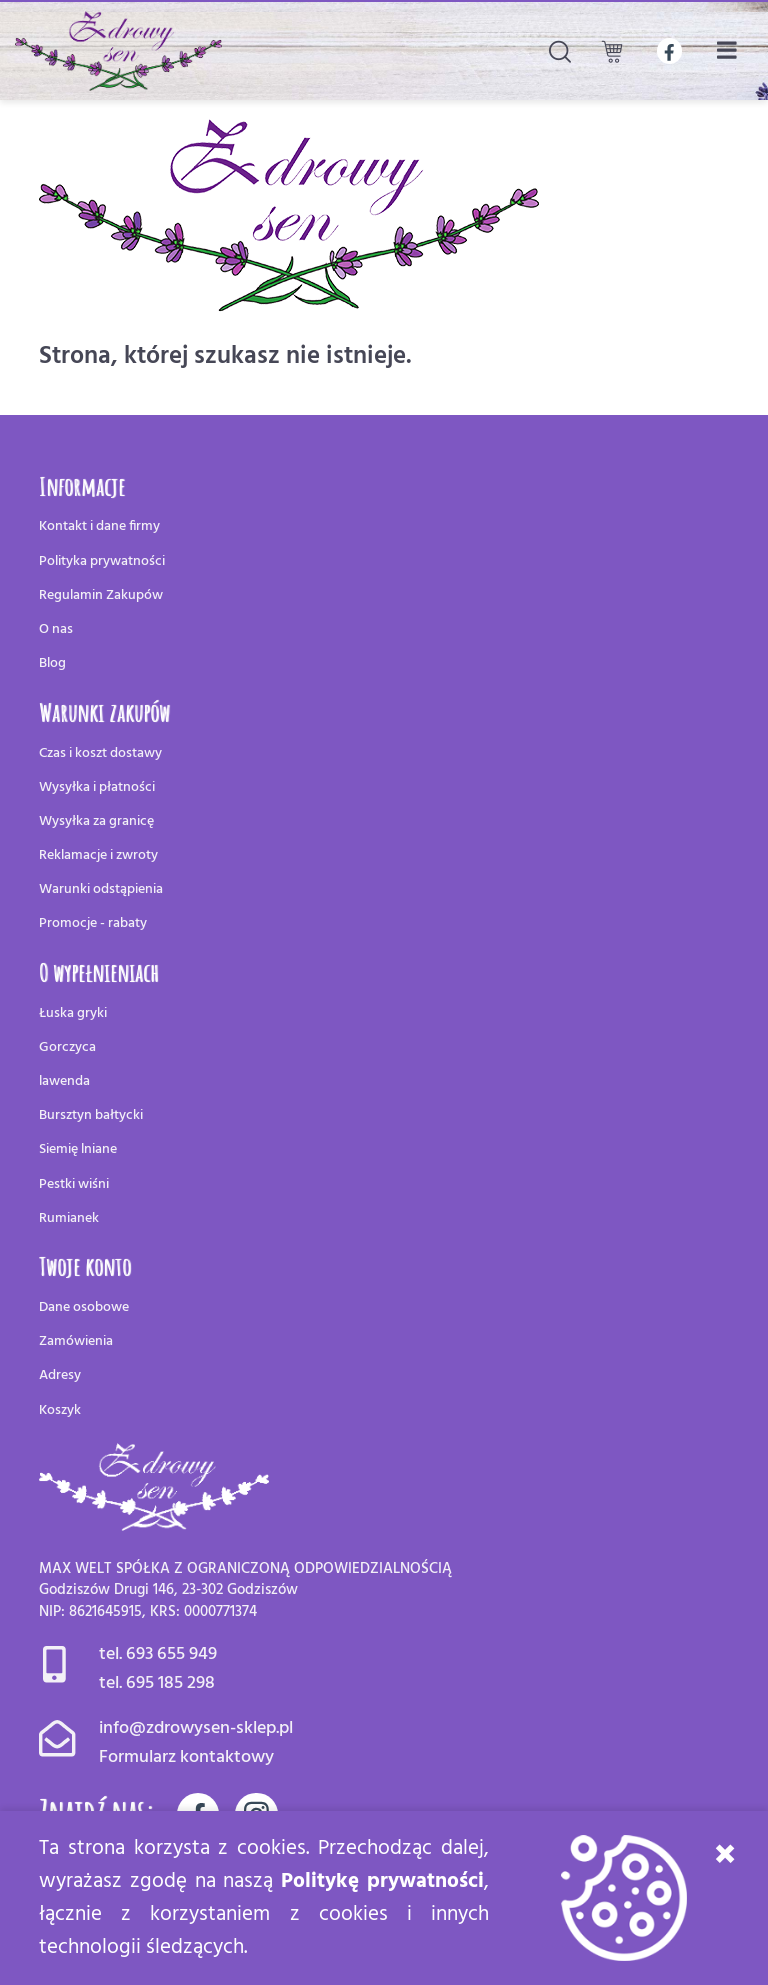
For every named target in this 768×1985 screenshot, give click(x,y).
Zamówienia (76, 1341)
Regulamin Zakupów (101, 595)
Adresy (60, 1375)
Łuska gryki (73, 1013)
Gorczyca (67, 1047)
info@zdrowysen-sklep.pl (196, 1728)
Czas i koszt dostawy (100, 753)
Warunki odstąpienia (101, 889)
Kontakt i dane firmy (99, 526)
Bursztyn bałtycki (91, 1115)
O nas (56, 629)
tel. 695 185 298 (157, 1683)
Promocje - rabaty (93, 923)
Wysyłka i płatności (97, 787)
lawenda (64, 1081)
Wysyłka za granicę (96, 821)
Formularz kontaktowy (186, 1757)
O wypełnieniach (99, 972)
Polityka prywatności (102, 561)
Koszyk (60, 1410)
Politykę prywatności (382, 1881)
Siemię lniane (78, 1149)
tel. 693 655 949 (158, 1654)
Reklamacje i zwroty (98, 855)
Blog (52, 663)
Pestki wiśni (74, 1184)
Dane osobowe (84, 1307)
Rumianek (69, 1218)
